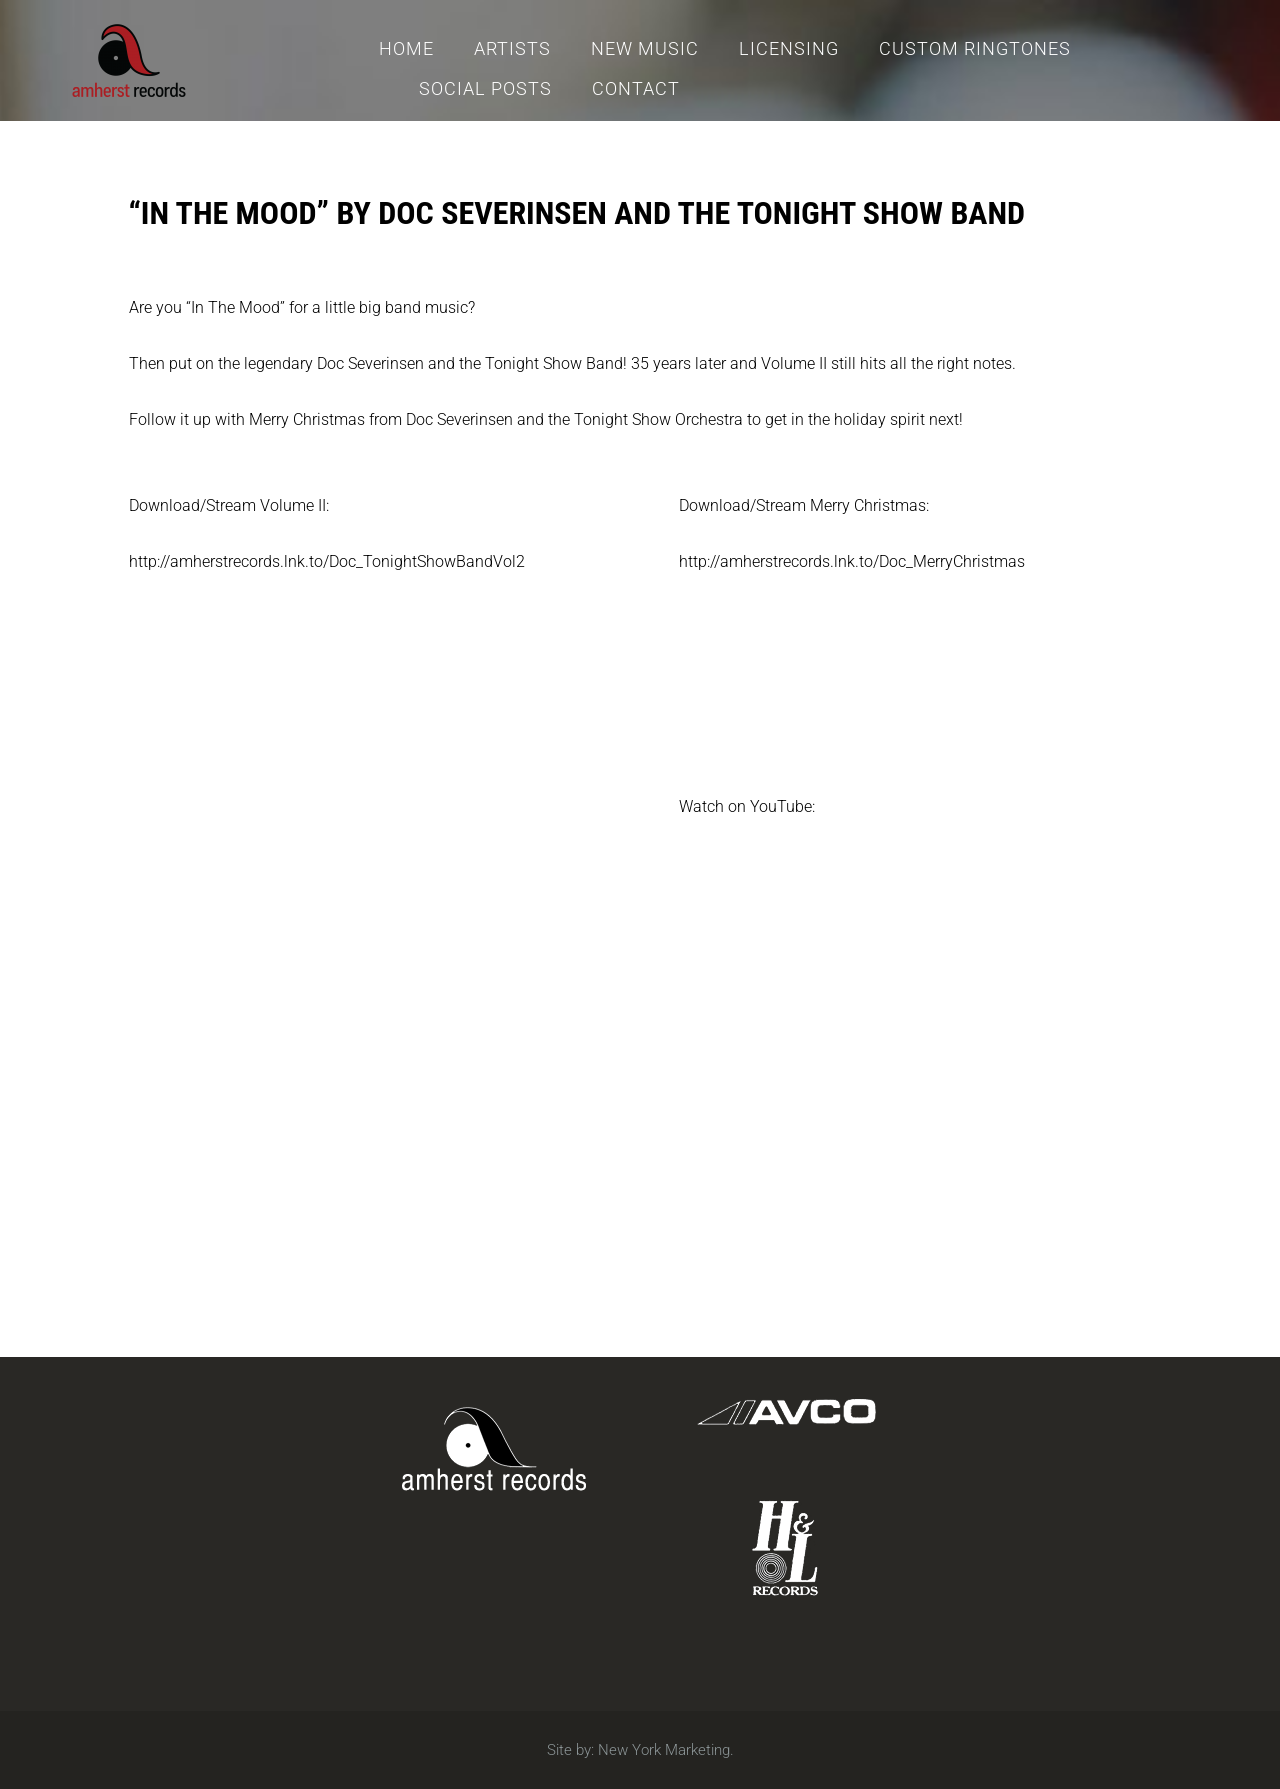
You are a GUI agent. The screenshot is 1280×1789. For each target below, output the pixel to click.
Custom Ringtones (975, 48)
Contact (636, 88)
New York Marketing (664, 1750)
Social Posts (485, 88)
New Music (645, 48)
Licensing (789, 48)
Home (406, 48)
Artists (512, 48)
